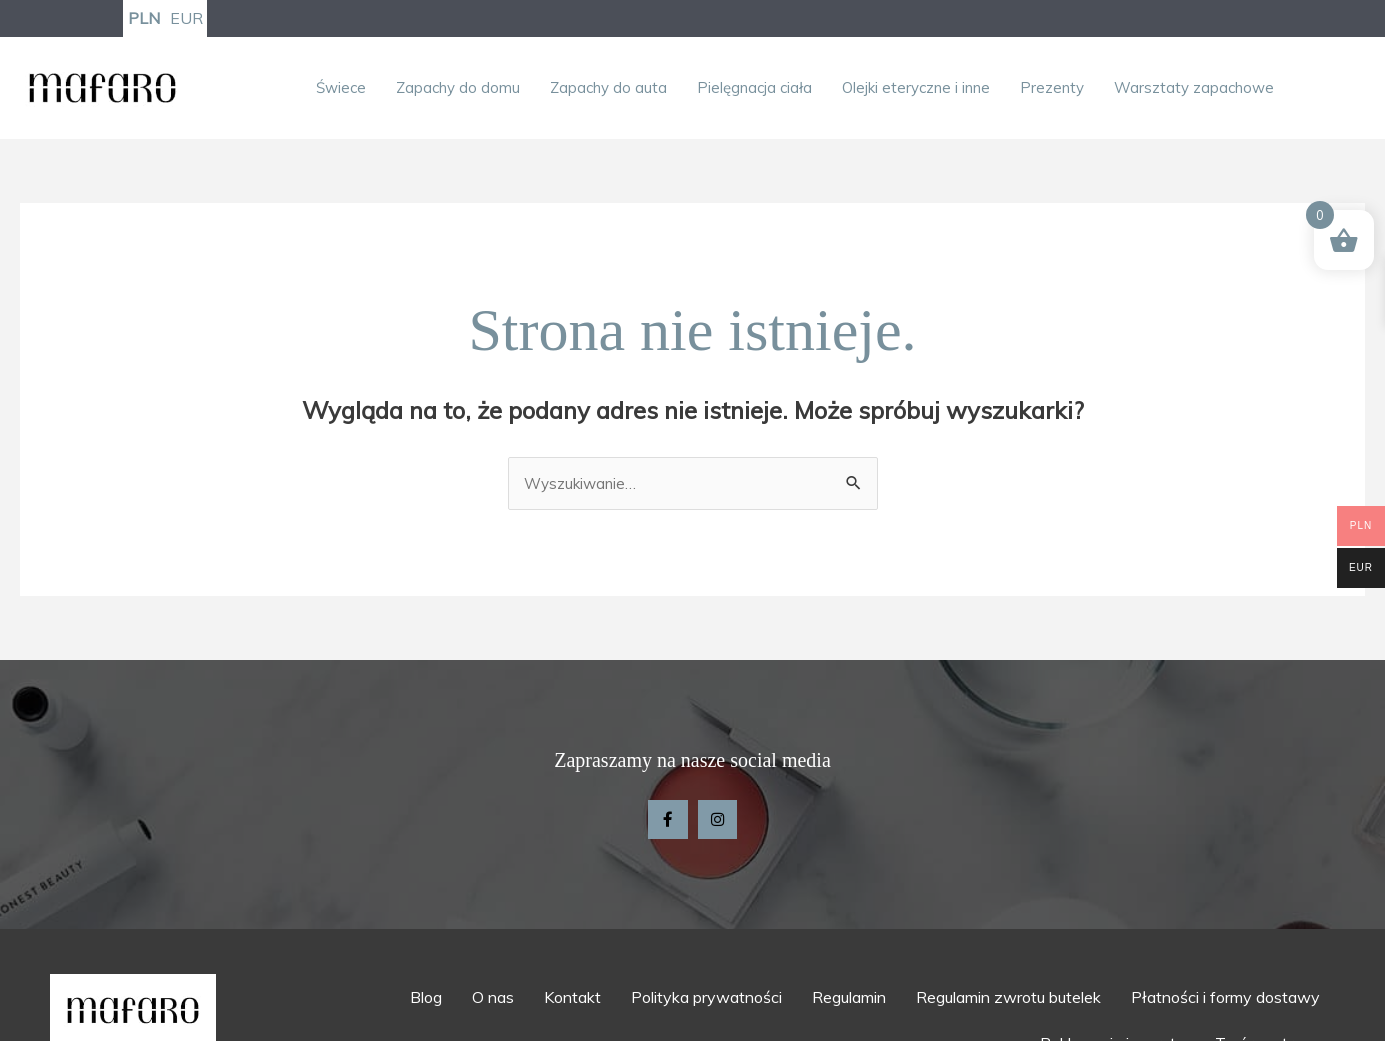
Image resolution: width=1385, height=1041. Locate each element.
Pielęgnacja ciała (754, 89)
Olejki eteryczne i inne (916, 89)
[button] (346, 89)
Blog (426, 1002)
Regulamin (849, 1002)
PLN (144, 19)
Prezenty (1052, 89)
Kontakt (572, 1002)
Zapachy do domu (458, 89)
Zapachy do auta (608, 89)
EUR (186, 19)
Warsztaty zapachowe (1194, 89)
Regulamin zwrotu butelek (1008, 1002)
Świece (341, 89)
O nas (493, 1002)
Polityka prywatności (706, 1002)
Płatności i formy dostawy (1225, 1002)
